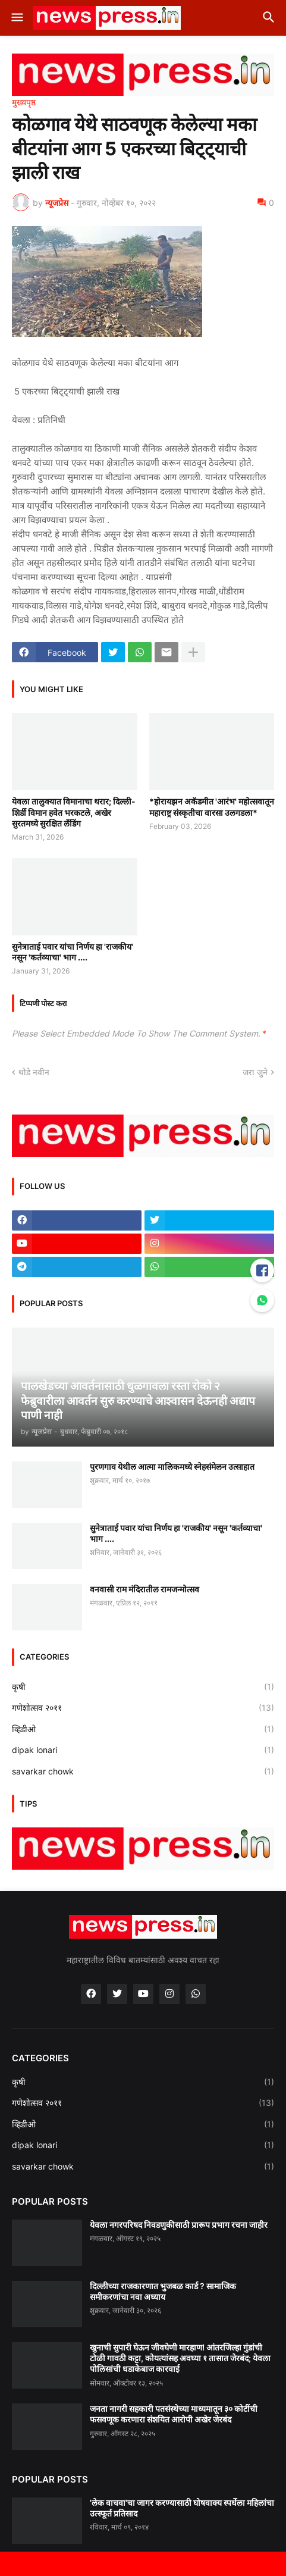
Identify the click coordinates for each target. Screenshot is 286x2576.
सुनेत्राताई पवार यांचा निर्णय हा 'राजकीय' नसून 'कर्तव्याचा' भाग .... (72, 951)
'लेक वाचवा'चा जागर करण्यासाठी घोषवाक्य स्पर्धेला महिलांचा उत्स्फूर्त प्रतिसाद (182, 2507)
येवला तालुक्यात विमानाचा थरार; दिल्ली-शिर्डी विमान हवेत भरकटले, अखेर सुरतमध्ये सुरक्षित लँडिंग (74, 812)
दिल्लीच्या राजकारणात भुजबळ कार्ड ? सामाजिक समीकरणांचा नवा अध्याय (163, 2291)
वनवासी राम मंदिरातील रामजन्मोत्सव (144, 1589)
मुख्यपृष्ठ (24, 102)
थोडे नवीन (33, 1072)
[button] (16, 18)
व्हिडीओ (143, 1729)
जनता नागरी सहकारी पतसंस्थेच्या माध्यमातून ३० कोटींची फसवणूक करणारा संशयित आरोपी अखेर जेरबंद (173, 2413)
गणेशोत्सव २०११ (143, 1708)
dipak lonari (143, 1750)
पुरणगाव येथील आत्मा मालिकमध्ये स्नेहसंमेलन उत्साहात (172, 1466)
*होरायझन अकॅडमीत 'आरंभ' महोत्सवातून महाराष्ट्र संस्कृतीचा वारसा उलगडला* (211, 806)
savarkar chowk (143, 1771)
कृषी (143, 1687)
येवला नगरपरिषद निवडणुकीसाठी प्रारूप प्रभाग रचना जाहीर (179, 2225)
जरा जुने (255, 1072)
